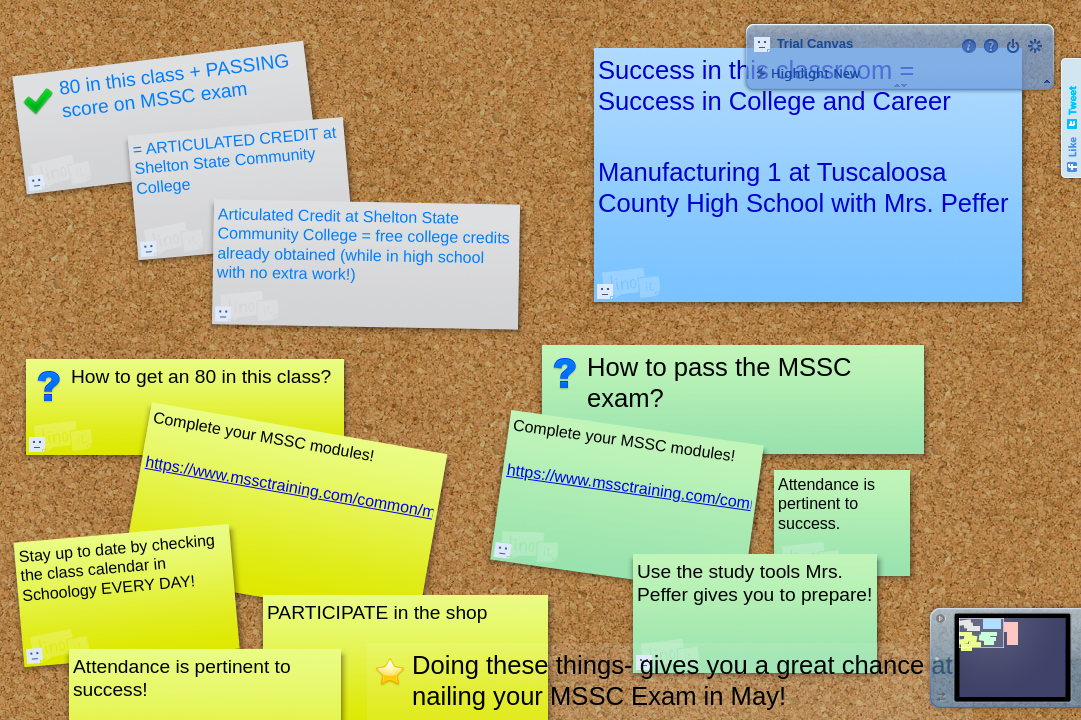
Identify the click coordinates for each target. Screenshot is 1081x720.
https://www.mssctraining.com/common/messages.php (698, 496)
